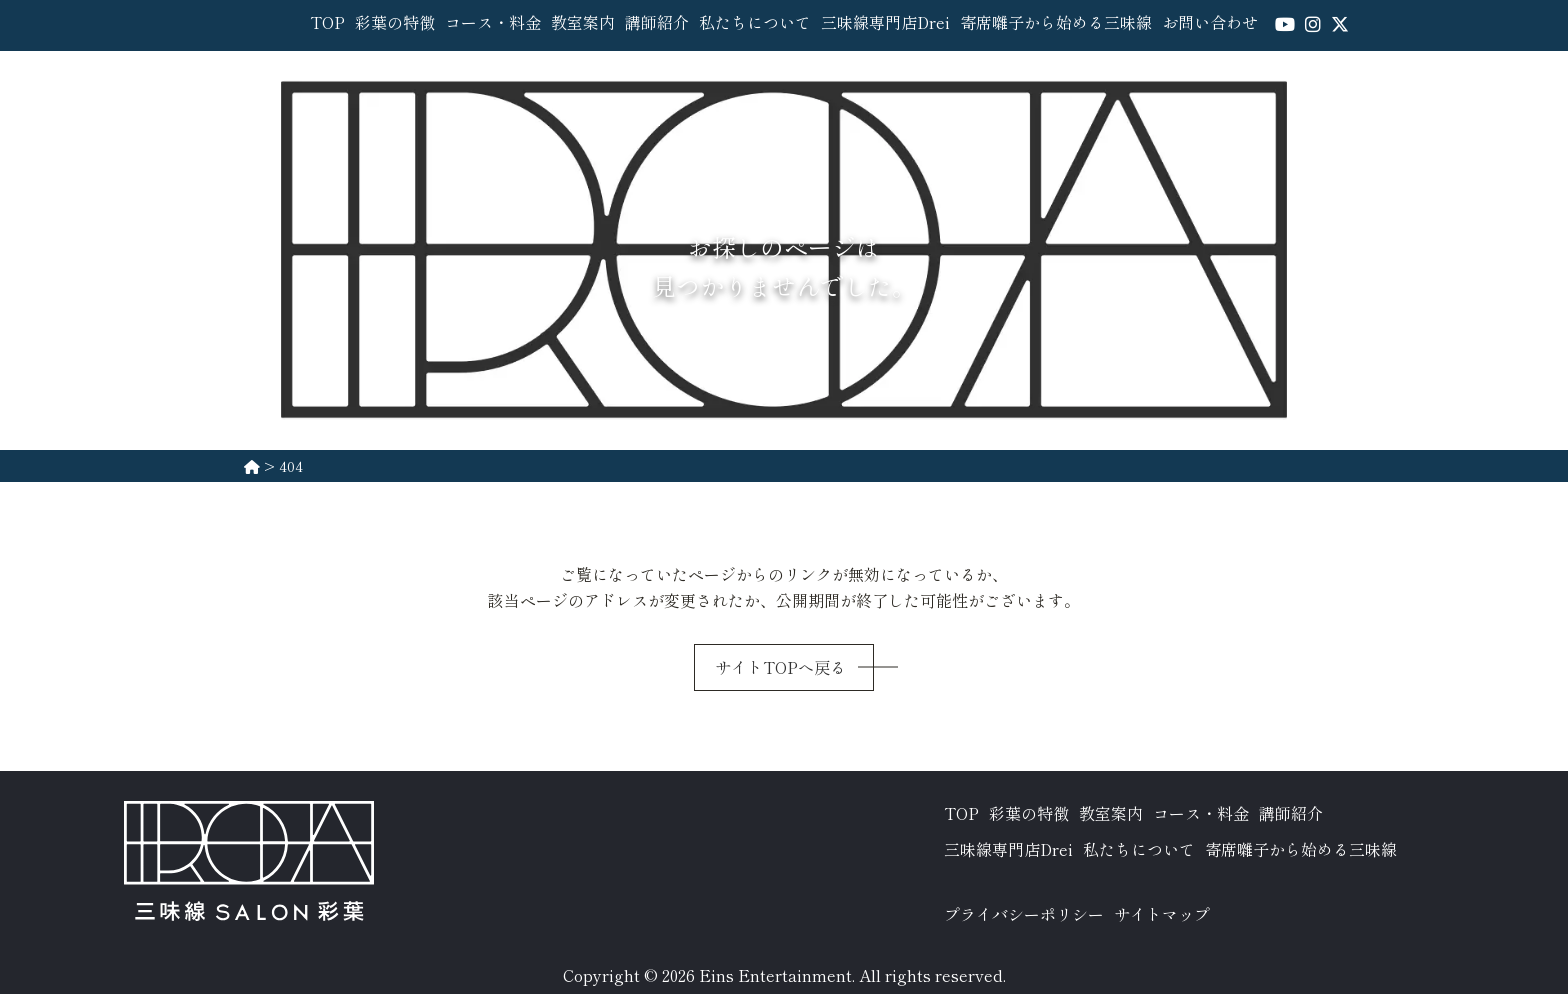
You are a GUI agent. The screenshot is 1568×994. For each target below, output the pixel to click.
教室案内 (583, 22)
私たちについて (755, 22)
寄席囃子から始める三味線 (1056, 22)
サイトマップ (1162, 914)
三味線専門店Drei (885, 22)
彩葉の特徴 (395, 22)
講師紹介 (657, 22)
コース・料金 (493, 22)
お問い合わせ (1210, 22)
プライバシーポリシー (1024, 914)
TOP (327, 22)
